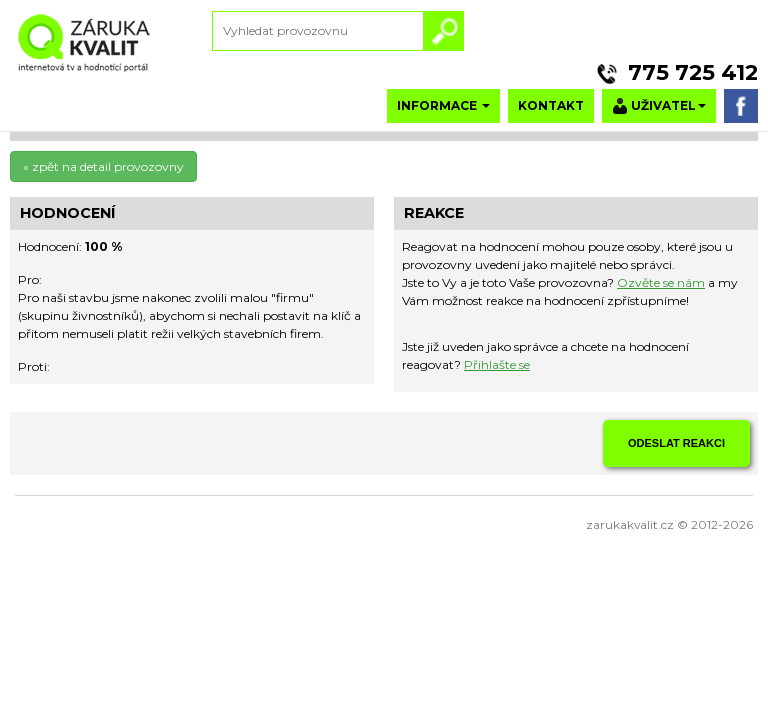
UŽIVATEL (659, 106)
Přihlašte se (497, 364)
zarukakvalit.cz (630, 524)
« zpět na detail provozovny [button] (103, 166)
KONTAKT (551, 105)
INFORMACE (443, 105)
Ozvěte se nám (661, 282)
